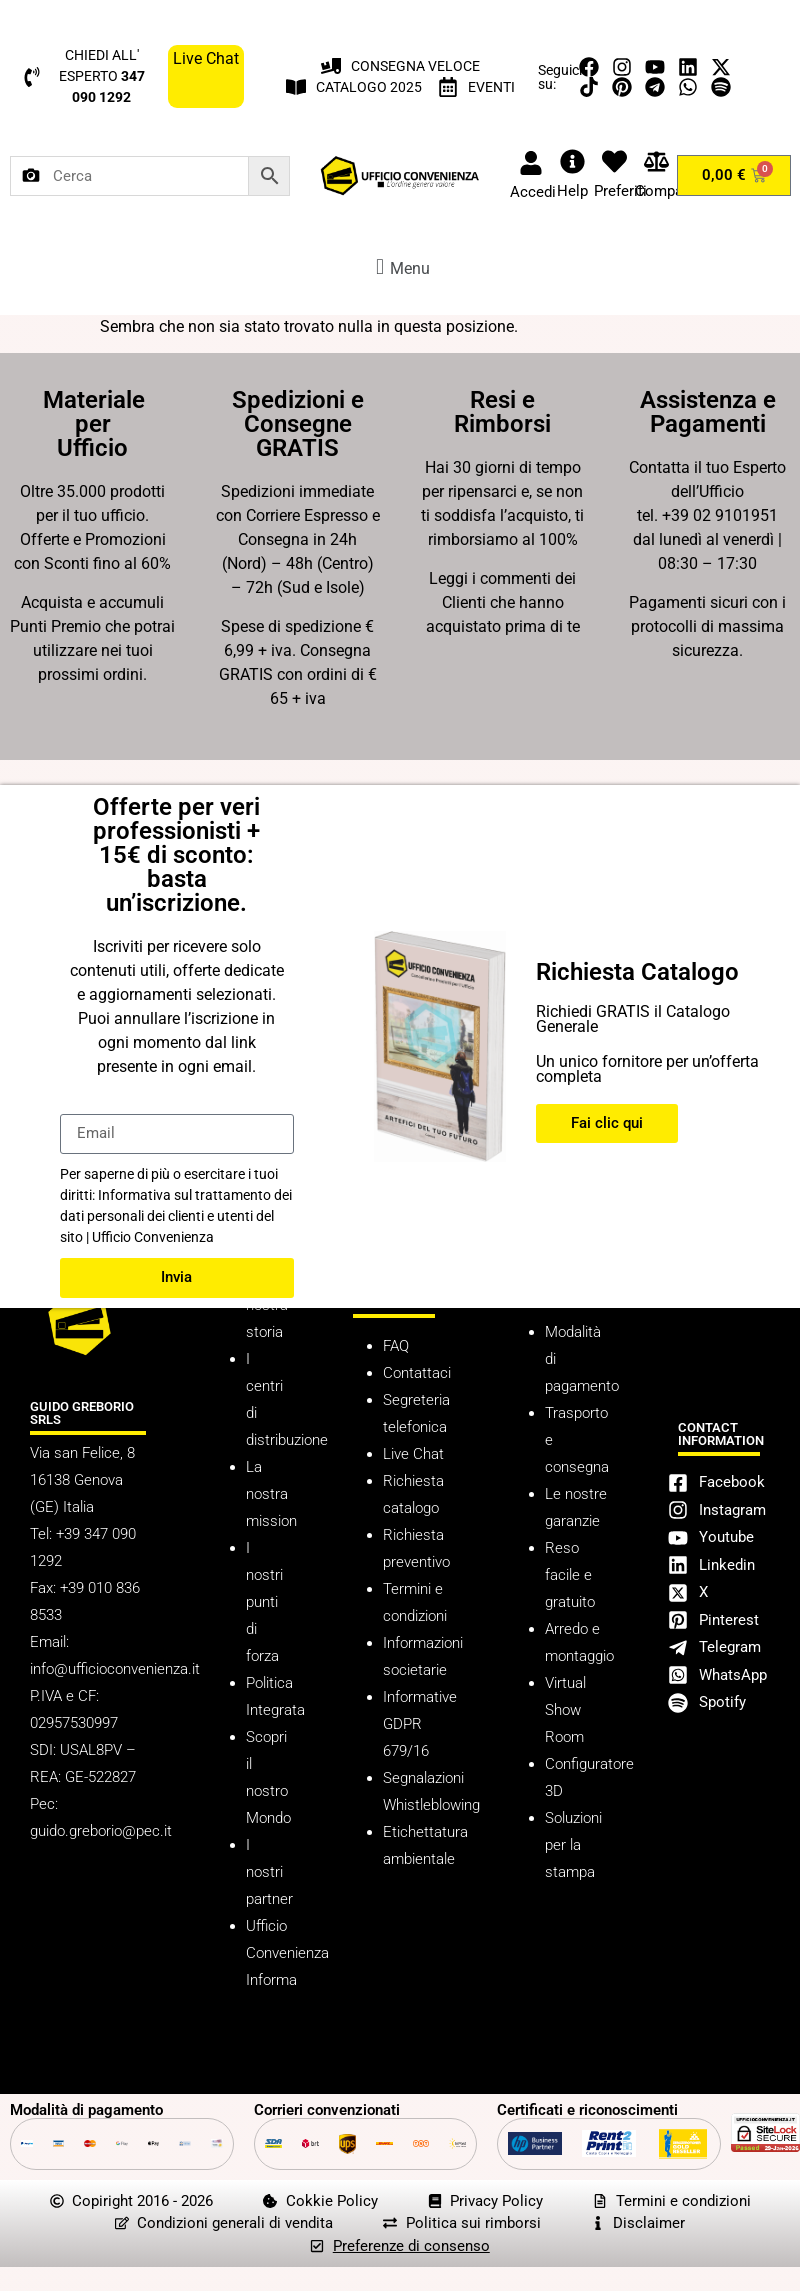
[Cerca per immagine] (31, 176)
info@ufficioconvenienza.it (115, 1669)
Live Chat (413, 1454)
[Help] (572, 161)
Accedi (533, 192)
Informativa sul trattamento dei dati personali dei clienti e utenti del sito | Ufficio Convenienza (176, 1216)
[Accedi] (531, 163)
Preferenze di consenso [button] (411, 2246)
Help (572, 191)
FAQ (396, 1346)
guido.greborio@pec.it (101, 1831)
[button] (400, 266)
